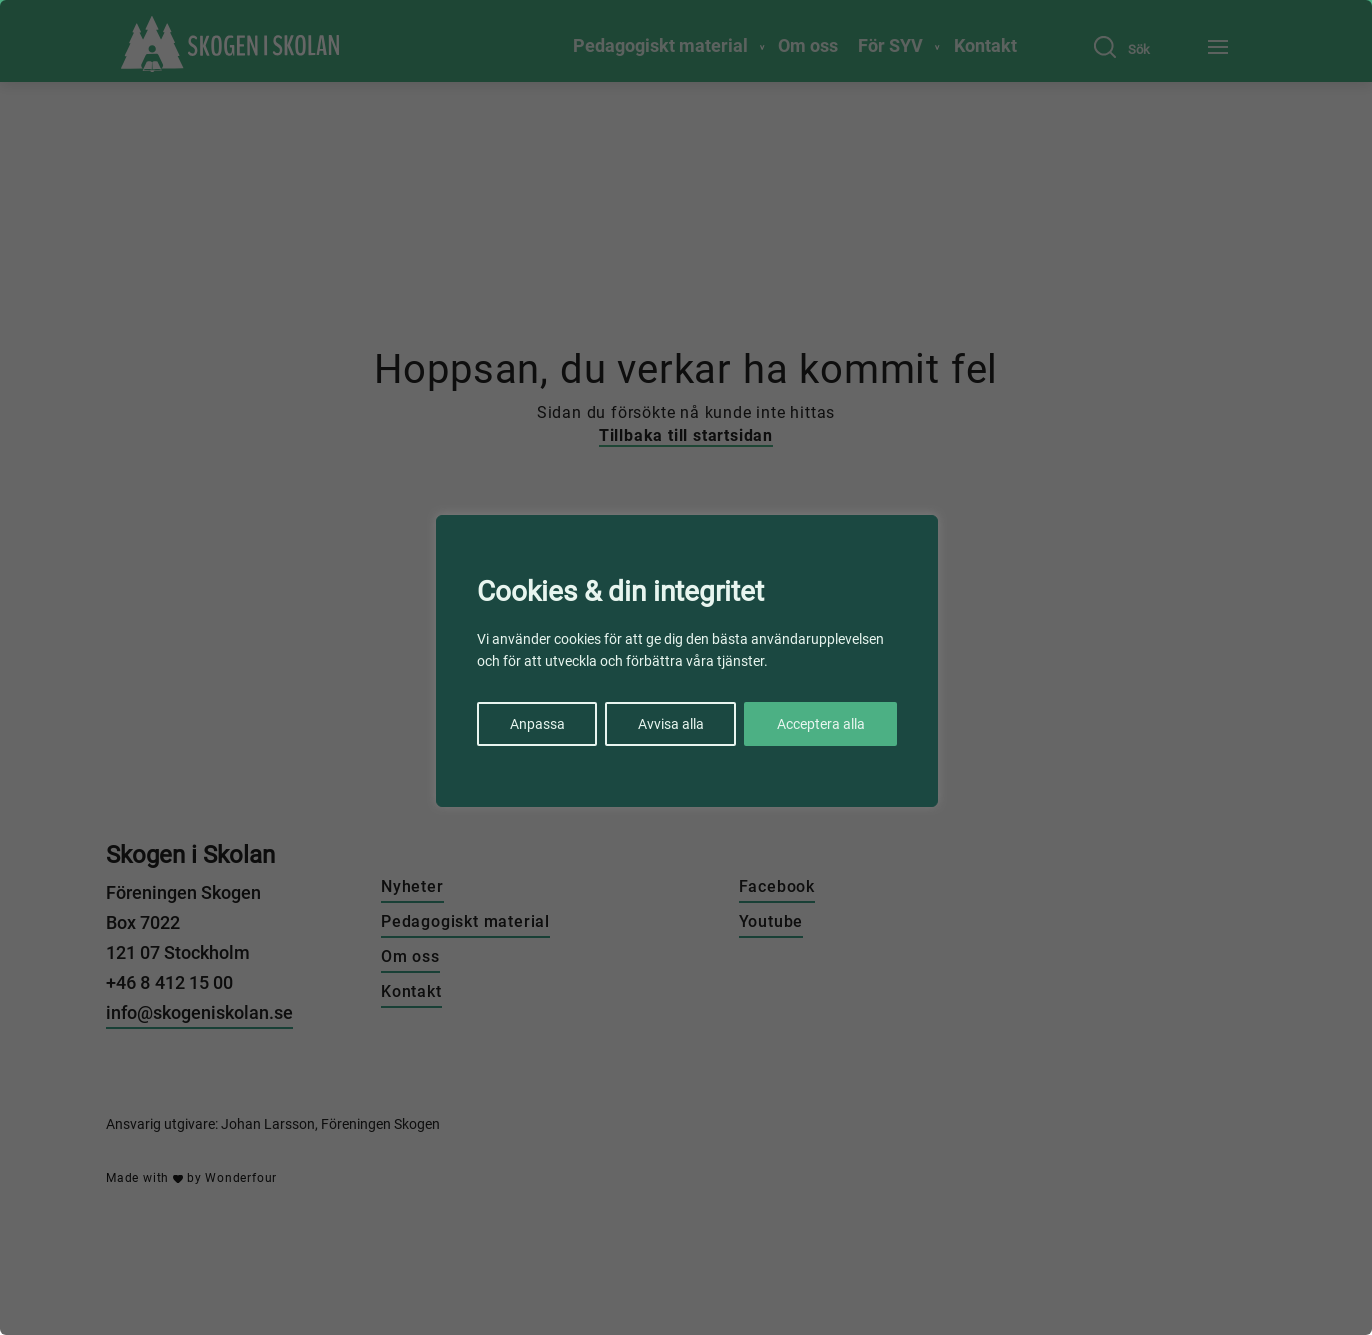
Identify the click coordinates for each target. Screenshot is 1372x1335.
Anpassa (537, 724)
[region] (686, 667)
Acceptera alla (821, 724)
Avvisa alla (671, 724)
